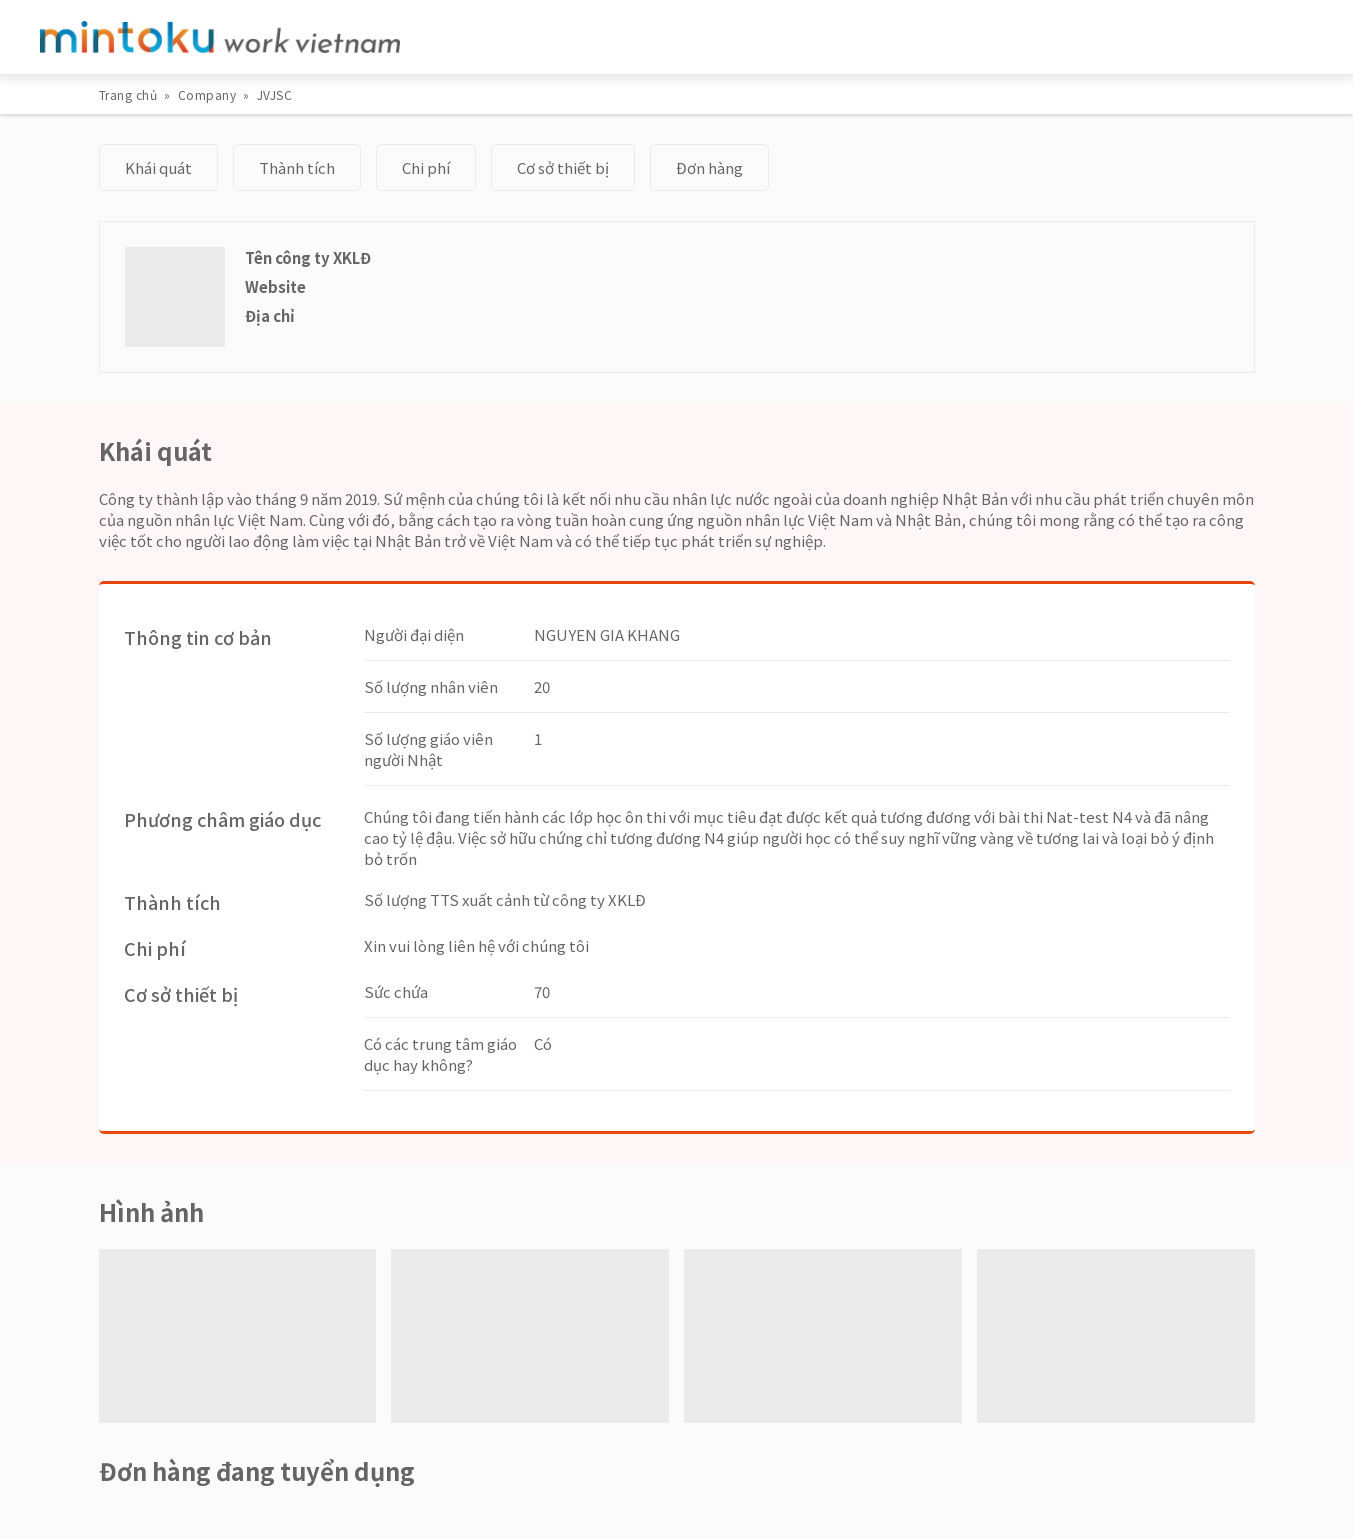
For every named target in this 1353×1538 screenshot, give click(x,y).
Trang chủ (128, 94)
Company (207, 94)
